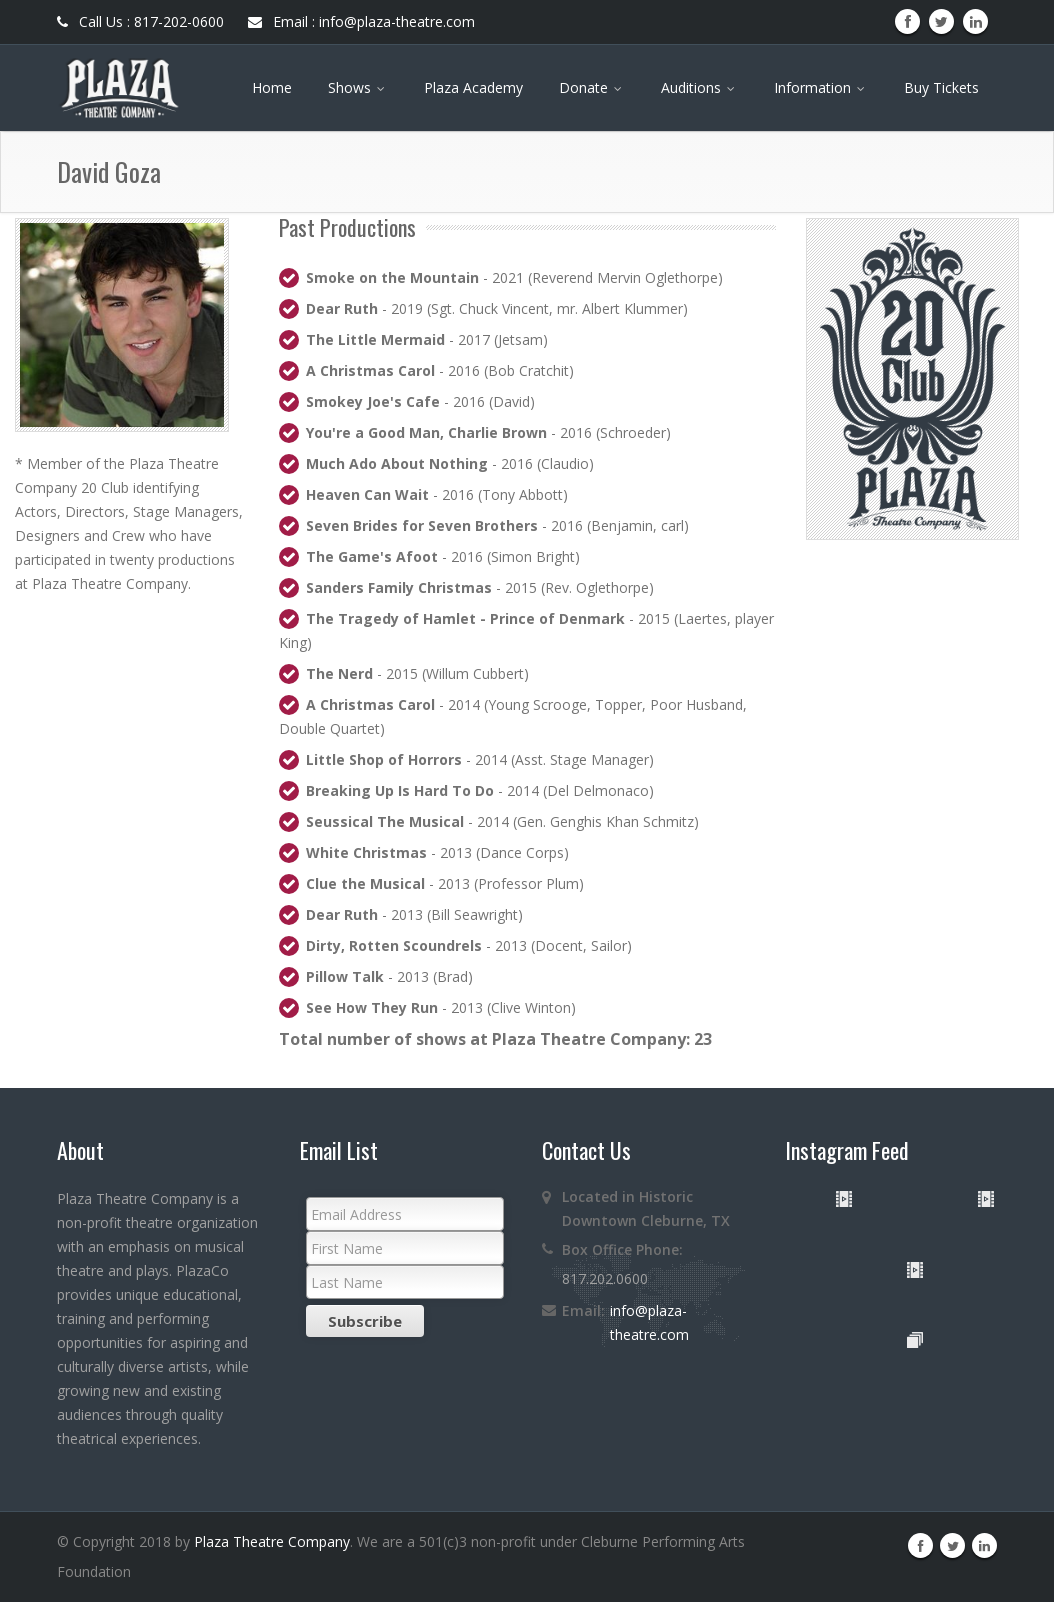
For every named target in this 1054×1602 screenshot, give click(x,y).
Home (272, 87)
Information (821, 87)
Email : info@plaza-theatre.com (361, 21)
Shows (358, 87)
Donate (592, 87)
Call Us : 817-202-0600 (140, 21)
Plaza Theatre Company (272, 1541)
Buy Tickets (941, 87)
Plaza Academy (473, 87)
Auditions (699, 87)
